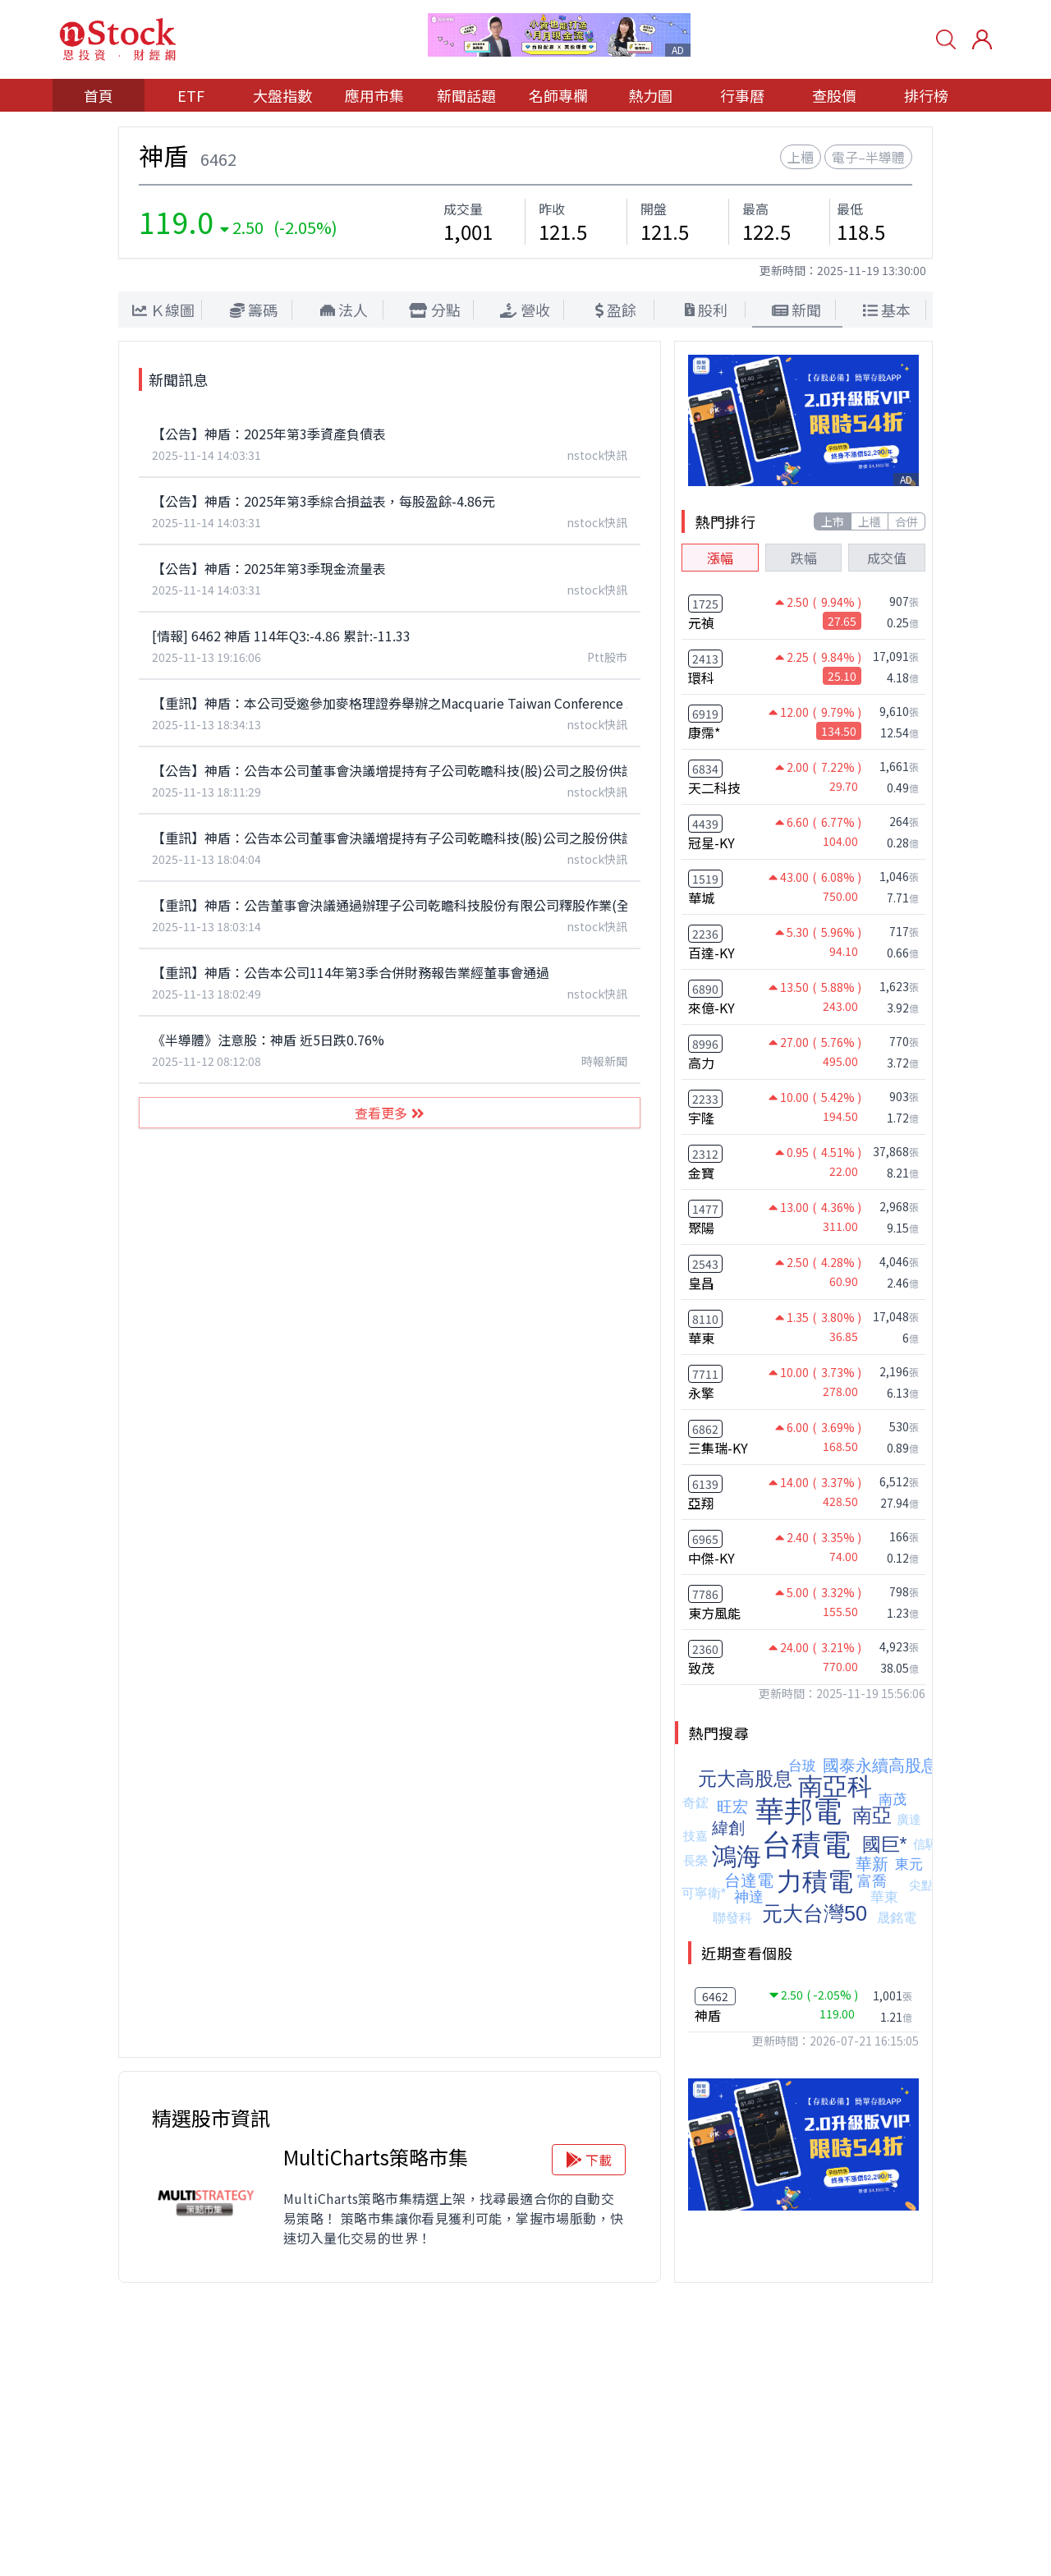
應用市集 (374, 95)
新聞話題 (466, 95)
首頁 (98, 95)
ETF (190, 95)
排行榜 (926, 95)
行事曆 (742, 95)
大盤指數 (282, 95)
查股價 (834, 95)
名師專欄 (558, 95)
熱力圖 (650, 95)
